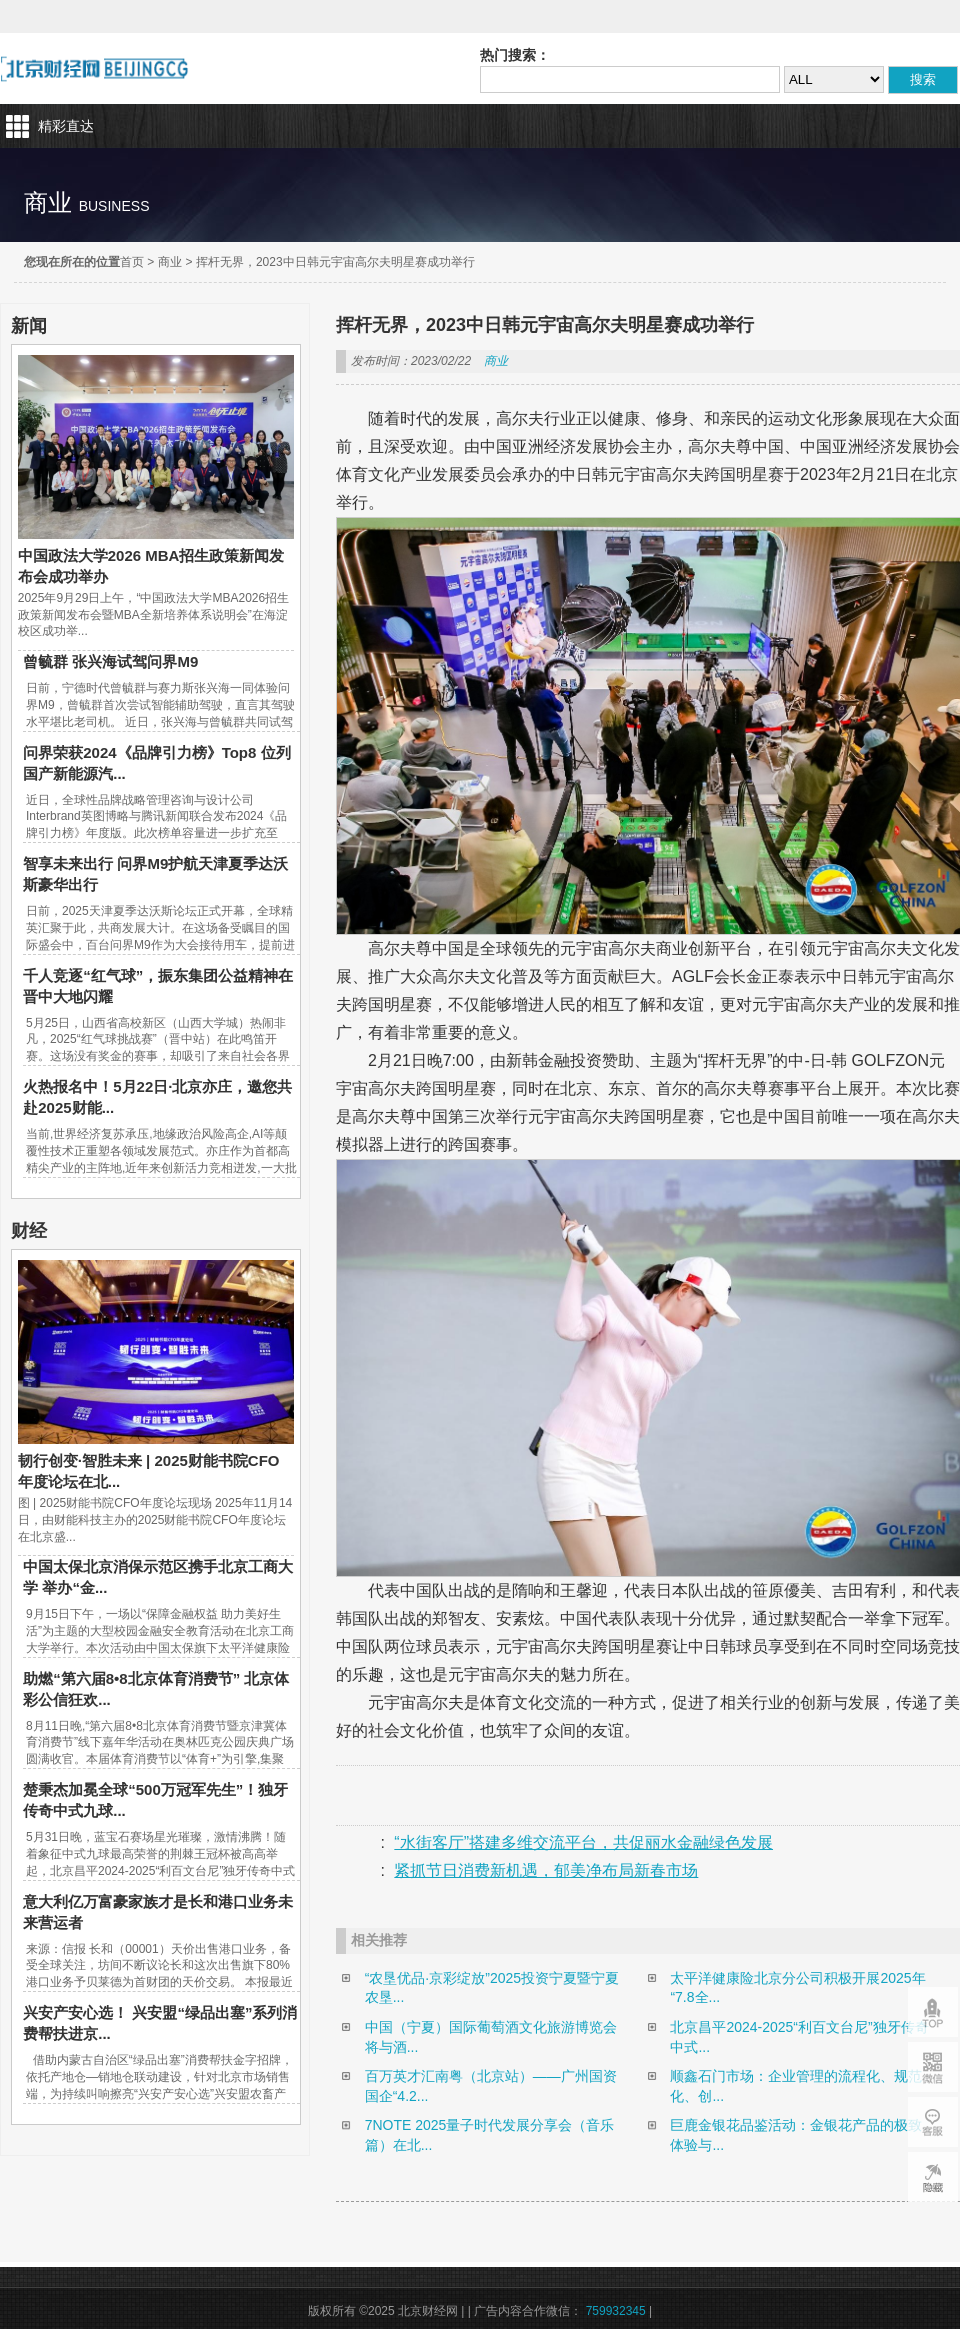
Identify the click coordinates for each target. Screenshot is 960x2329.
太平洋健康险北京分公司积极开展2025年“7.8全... (797, 1988)
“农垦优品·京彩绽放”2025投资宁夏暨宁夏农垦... (492, 1988)
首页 (132, 262)
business (114, 206)
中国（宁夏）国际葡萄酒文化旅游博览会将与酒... (491, 2037)
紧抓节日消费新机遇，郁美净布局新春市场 (546, 1870)
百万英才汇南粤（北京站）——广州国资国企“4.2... (491, 2086)
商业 (170, 262)
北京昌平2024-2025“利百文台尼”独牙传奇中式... (799, 2037)
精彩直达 (66, 126)
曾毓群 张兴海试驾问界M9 (110, 661)
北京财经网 (94, 68)
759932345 (616, 2311)
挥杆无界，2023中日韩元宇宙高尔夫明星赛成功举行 (335, 262)
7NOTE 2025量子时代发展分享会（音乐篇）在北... (490, 2135)
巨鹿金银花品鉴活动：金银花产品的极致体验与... (796, 2135)
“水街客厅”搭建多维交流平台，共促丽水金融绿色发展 (583, 1842)
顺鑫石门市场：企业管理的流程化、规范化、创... (796, 2086)
